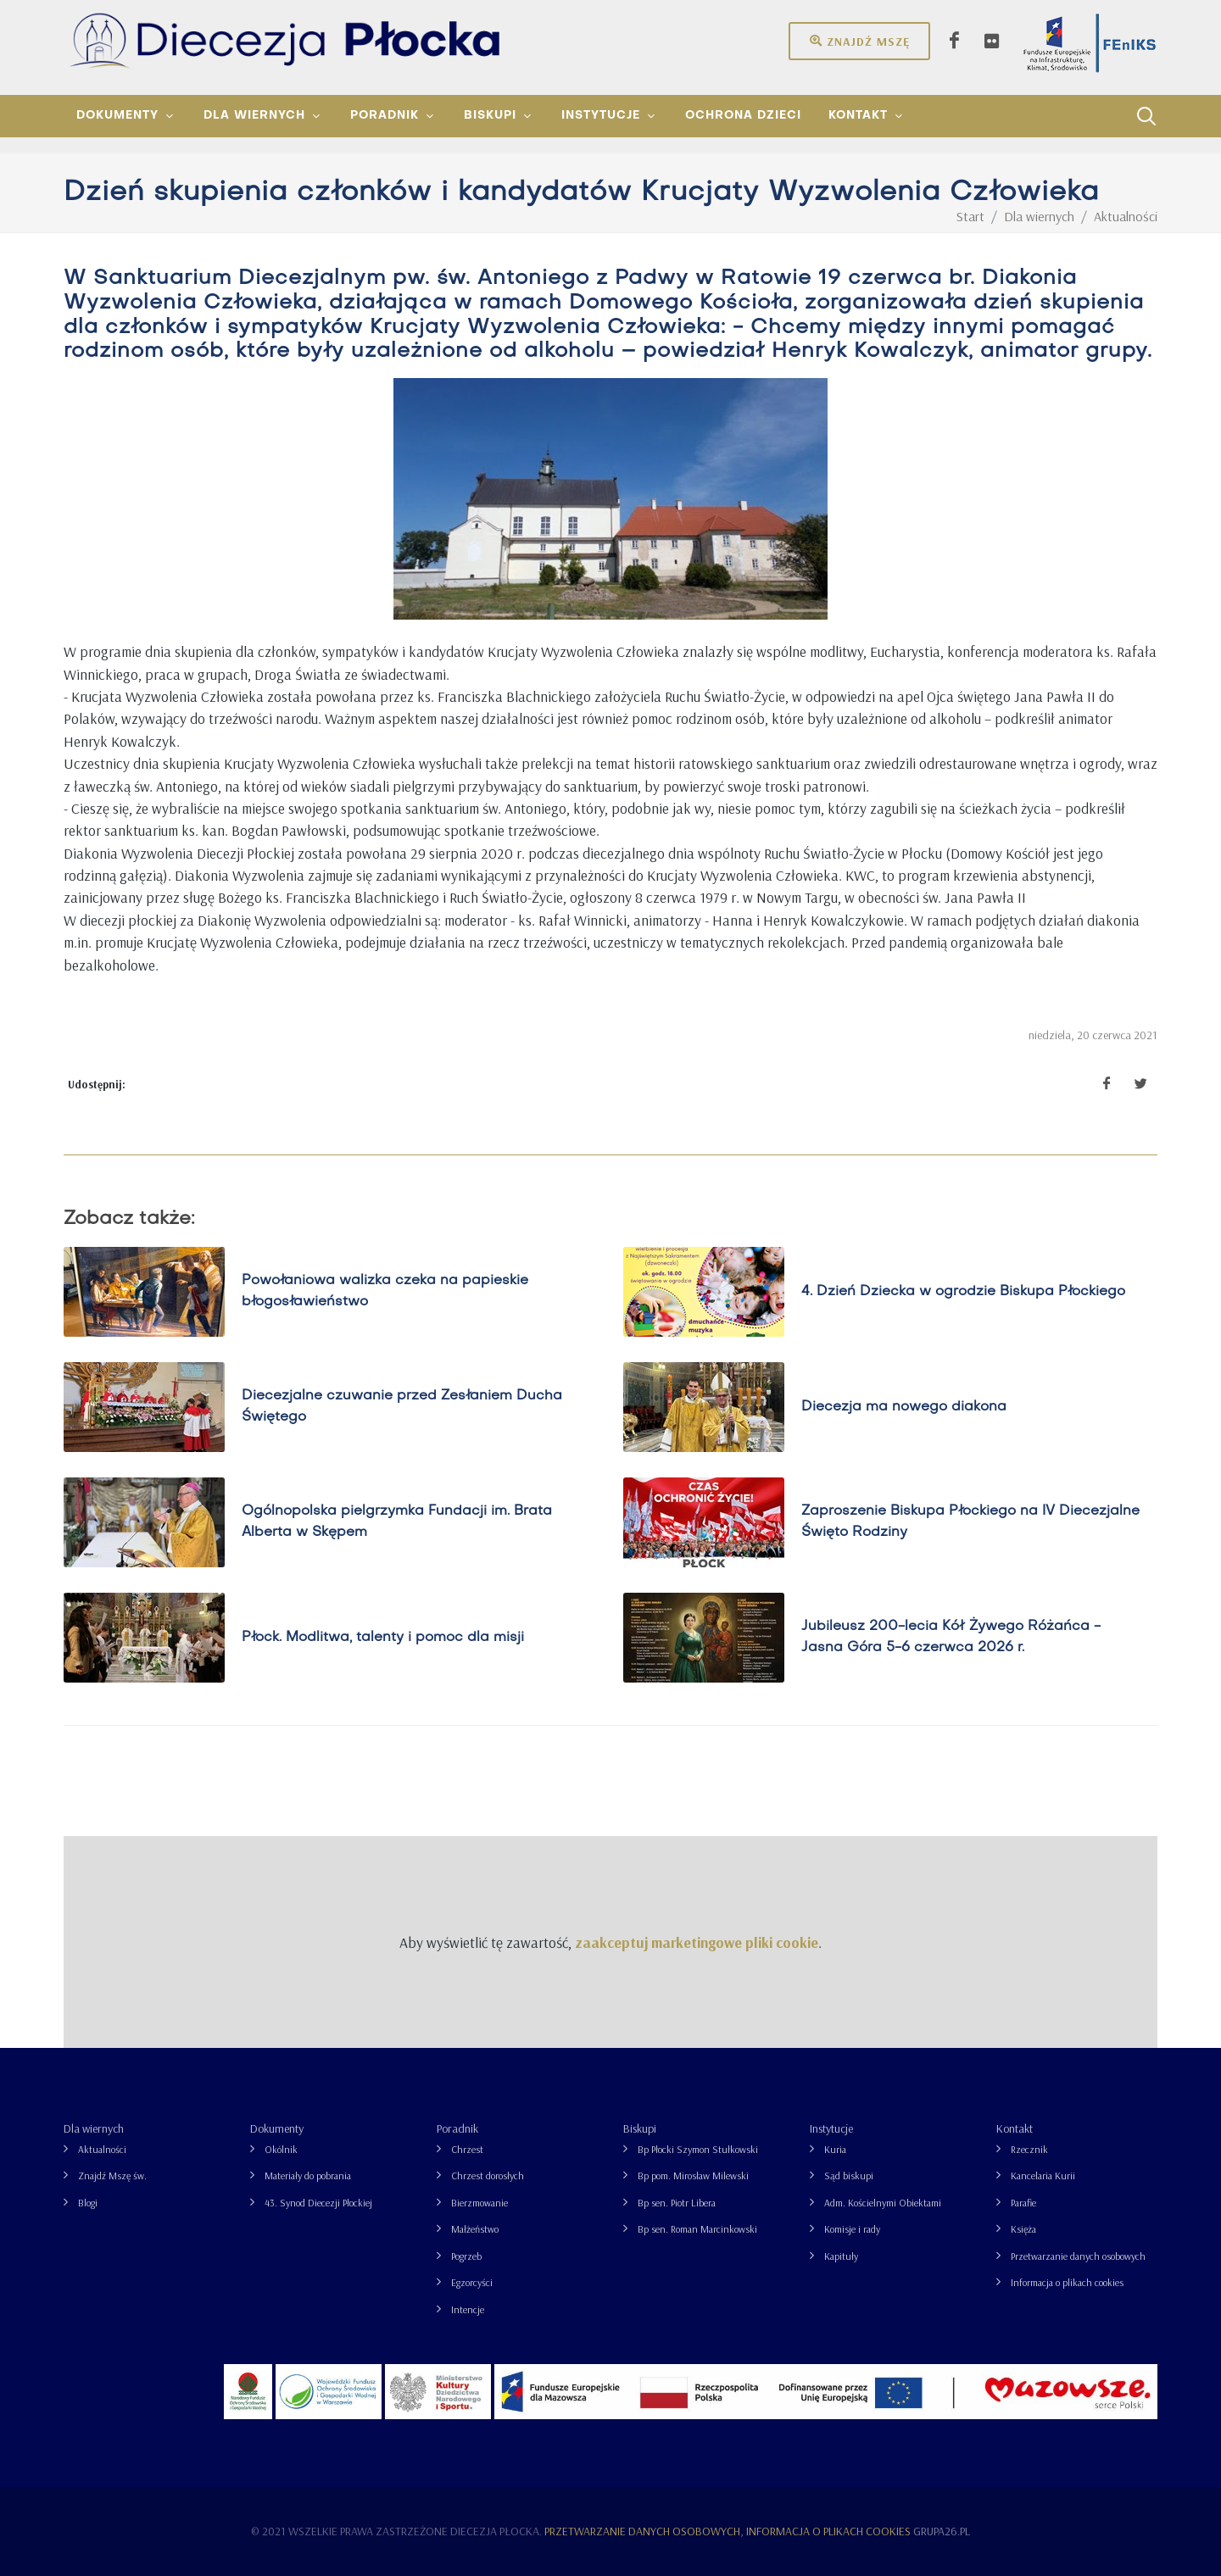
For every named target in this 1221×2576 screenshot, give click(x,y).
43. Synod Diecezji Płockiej (318, 2202)
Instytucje (831, 2128)
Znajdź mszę (859, 41)
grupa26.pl (941, 2531)
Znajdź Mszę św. (112, 2175)
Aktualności (102, 2149)
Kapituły (841, 2256)
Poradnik (457, 2128)
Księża (1023, 2229)
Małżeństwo (475, 2229)
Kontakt (1014, 2128)
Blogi (88, 2202)
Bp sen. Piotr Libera (677, 2202)
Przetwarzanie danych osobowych (1078, 2256)
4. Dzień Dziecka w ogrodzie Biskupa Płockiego (963, 1292)
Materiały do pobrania (308, 2175)
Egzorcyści (472, 2282)
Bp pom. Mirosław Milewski (693, 2175)
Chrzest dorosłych (487, 2175)
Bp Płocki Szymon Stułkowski (698, 2149)
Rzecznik (1029, 2149)
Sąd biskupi (848, 2175)
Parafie (1023, 2202)
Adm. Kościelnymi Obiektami (882, 2202)
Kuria (835, 2149)
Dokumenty (277, 2128)
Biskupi (639, 2128)
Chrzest (467, 2149)
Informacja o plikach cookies (1067, 2282)
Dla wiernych (94, 2128)
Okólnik (281, 2149)
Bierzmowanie (479, 2202)
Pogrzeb (466, 2256)
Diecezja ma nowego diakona (903, 1407)
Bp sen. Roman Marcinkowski (697, 2229)
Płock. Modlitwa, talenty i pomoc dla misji (383, 1637)
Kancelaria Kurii (1043, 2175)
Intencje (467, 2309)
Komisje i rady (852, 2229)
